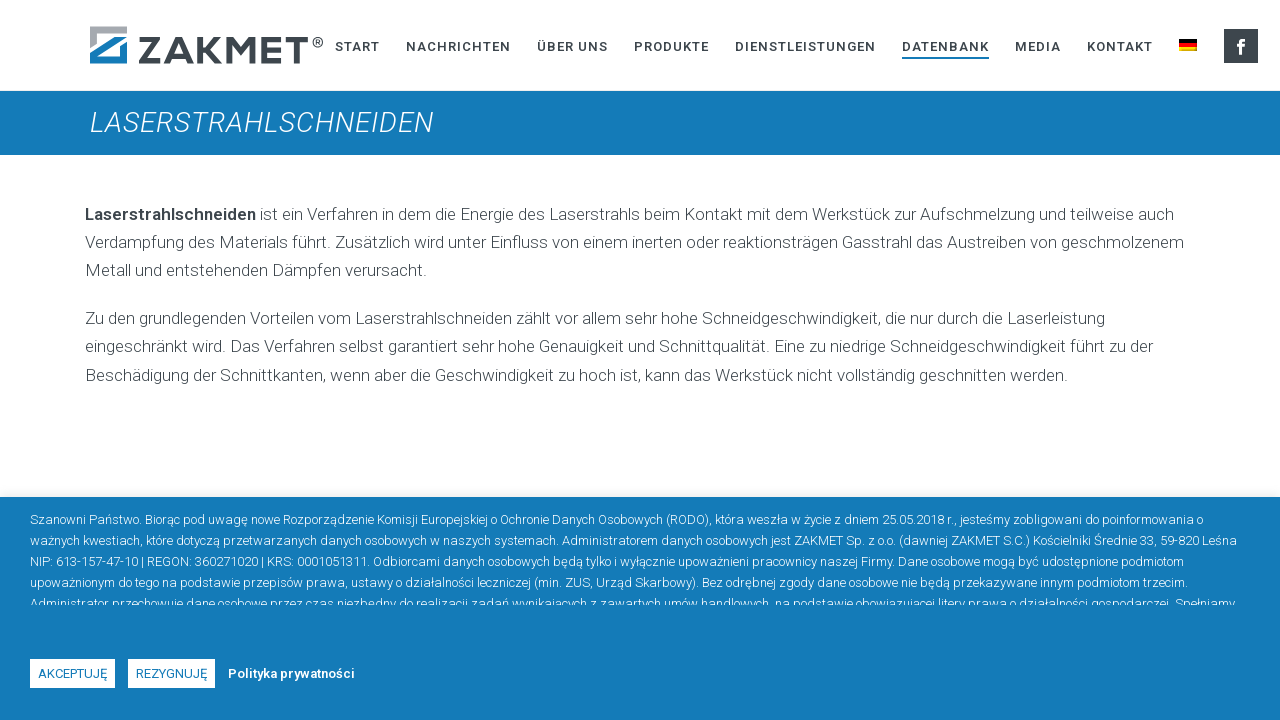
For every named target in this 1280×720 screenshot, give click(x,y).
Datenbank (945, 46)
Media (1038, 46)
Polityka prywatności (291, 673)
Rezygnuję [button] (171, 673)
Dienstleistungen (805, 46)
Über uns (572, 46)
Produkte (671, 46)
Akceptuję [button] (72, 673)
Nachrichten (458, 46)
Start (357, 46)
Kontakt (1120, 46)
